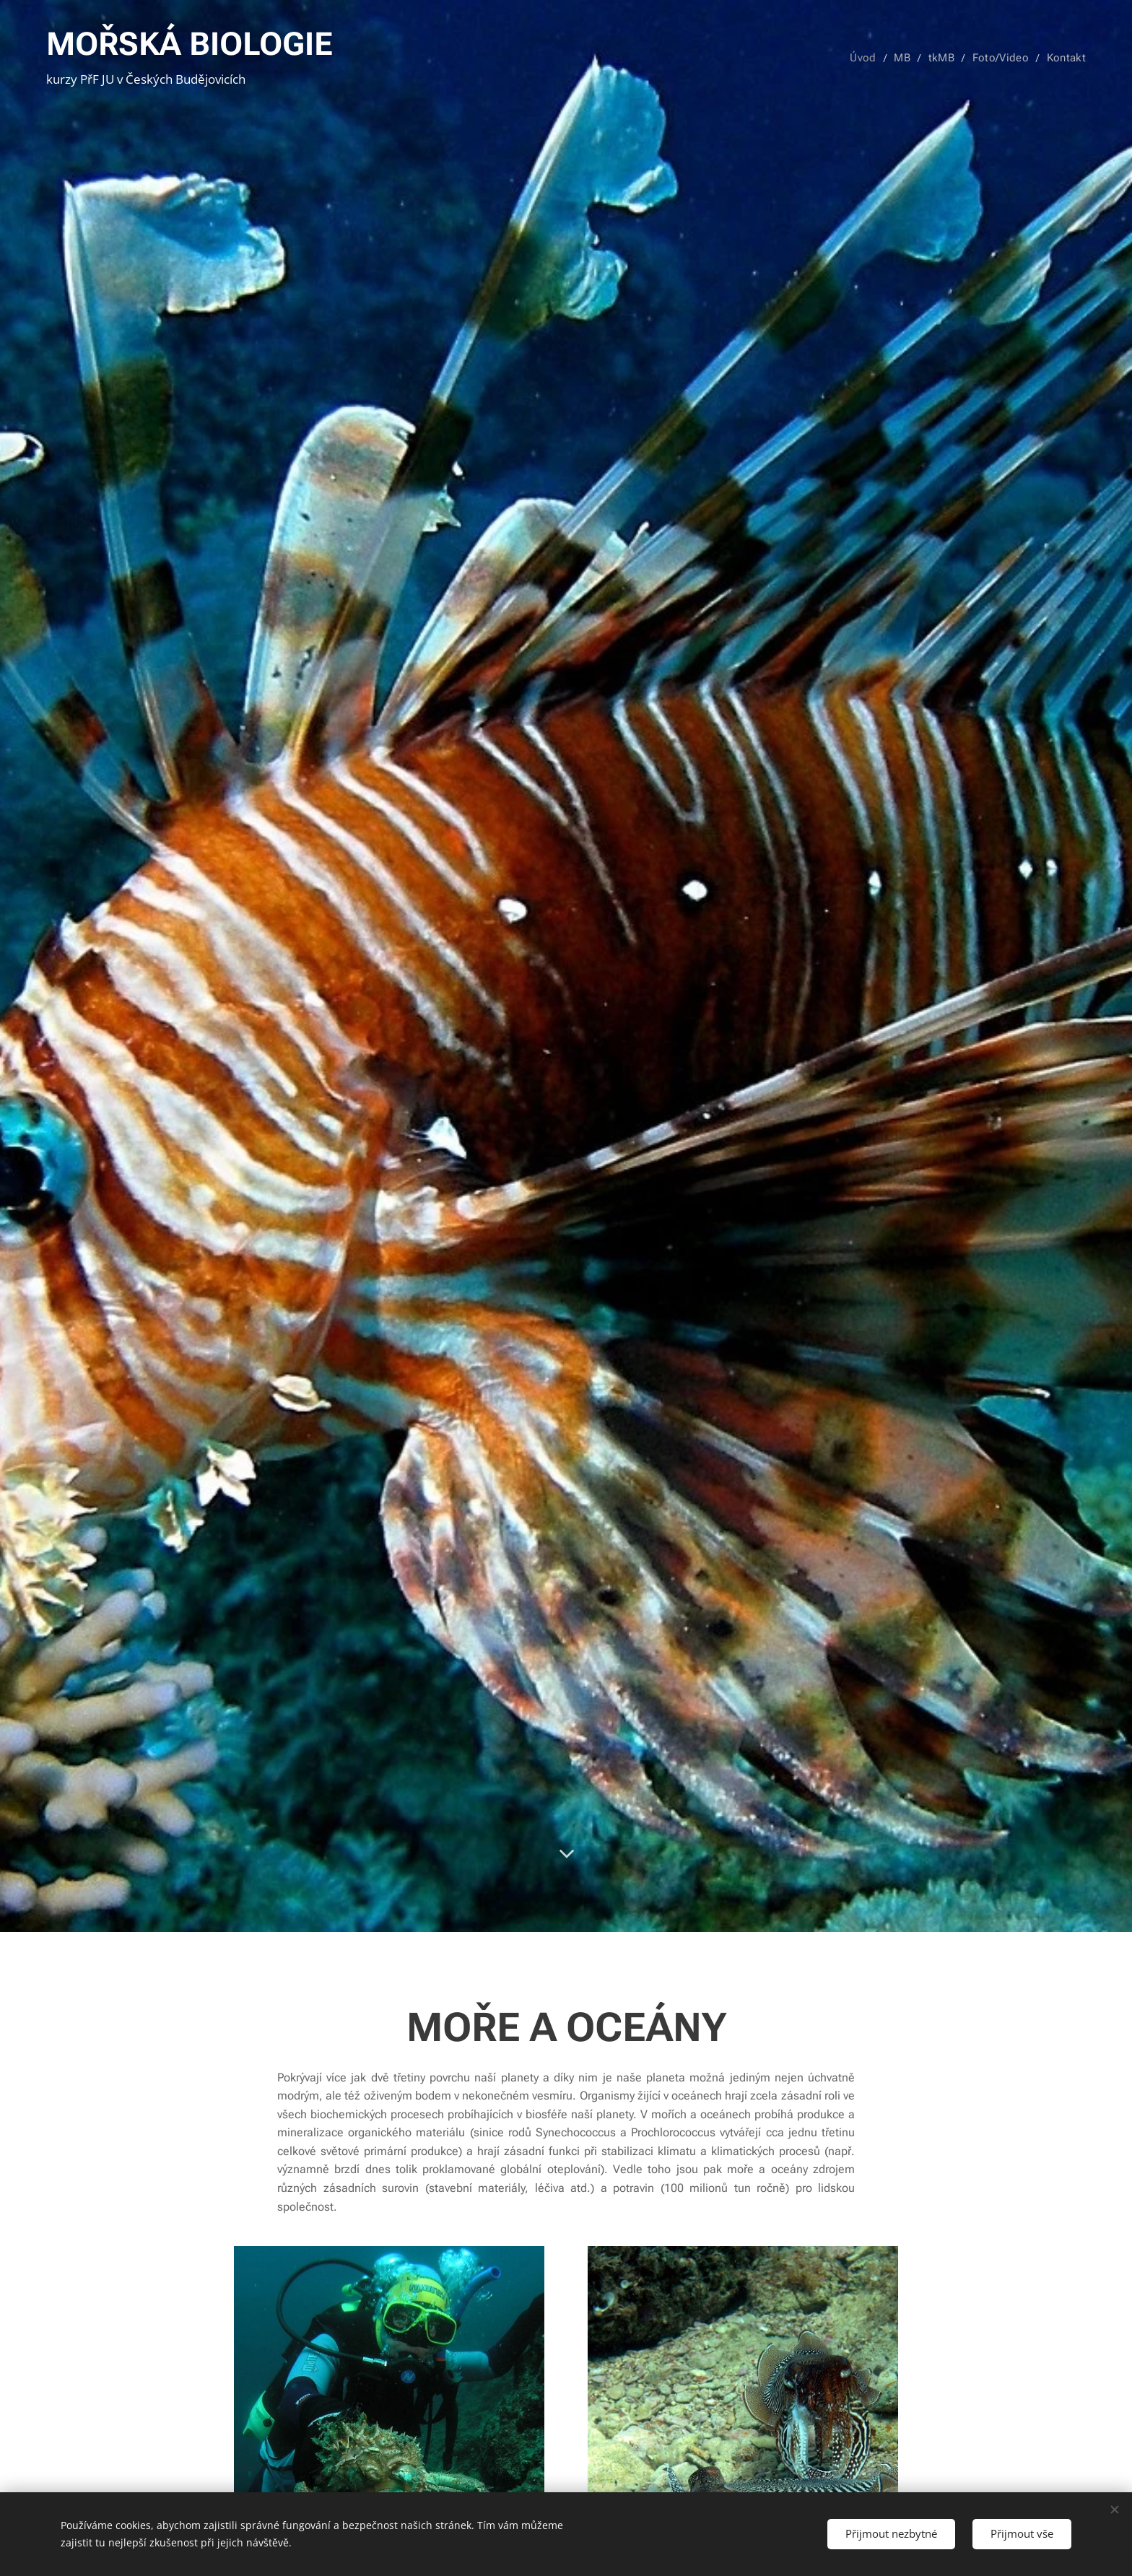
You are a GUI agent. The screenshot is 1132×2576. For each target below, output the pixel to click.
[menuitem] (871, 58)
